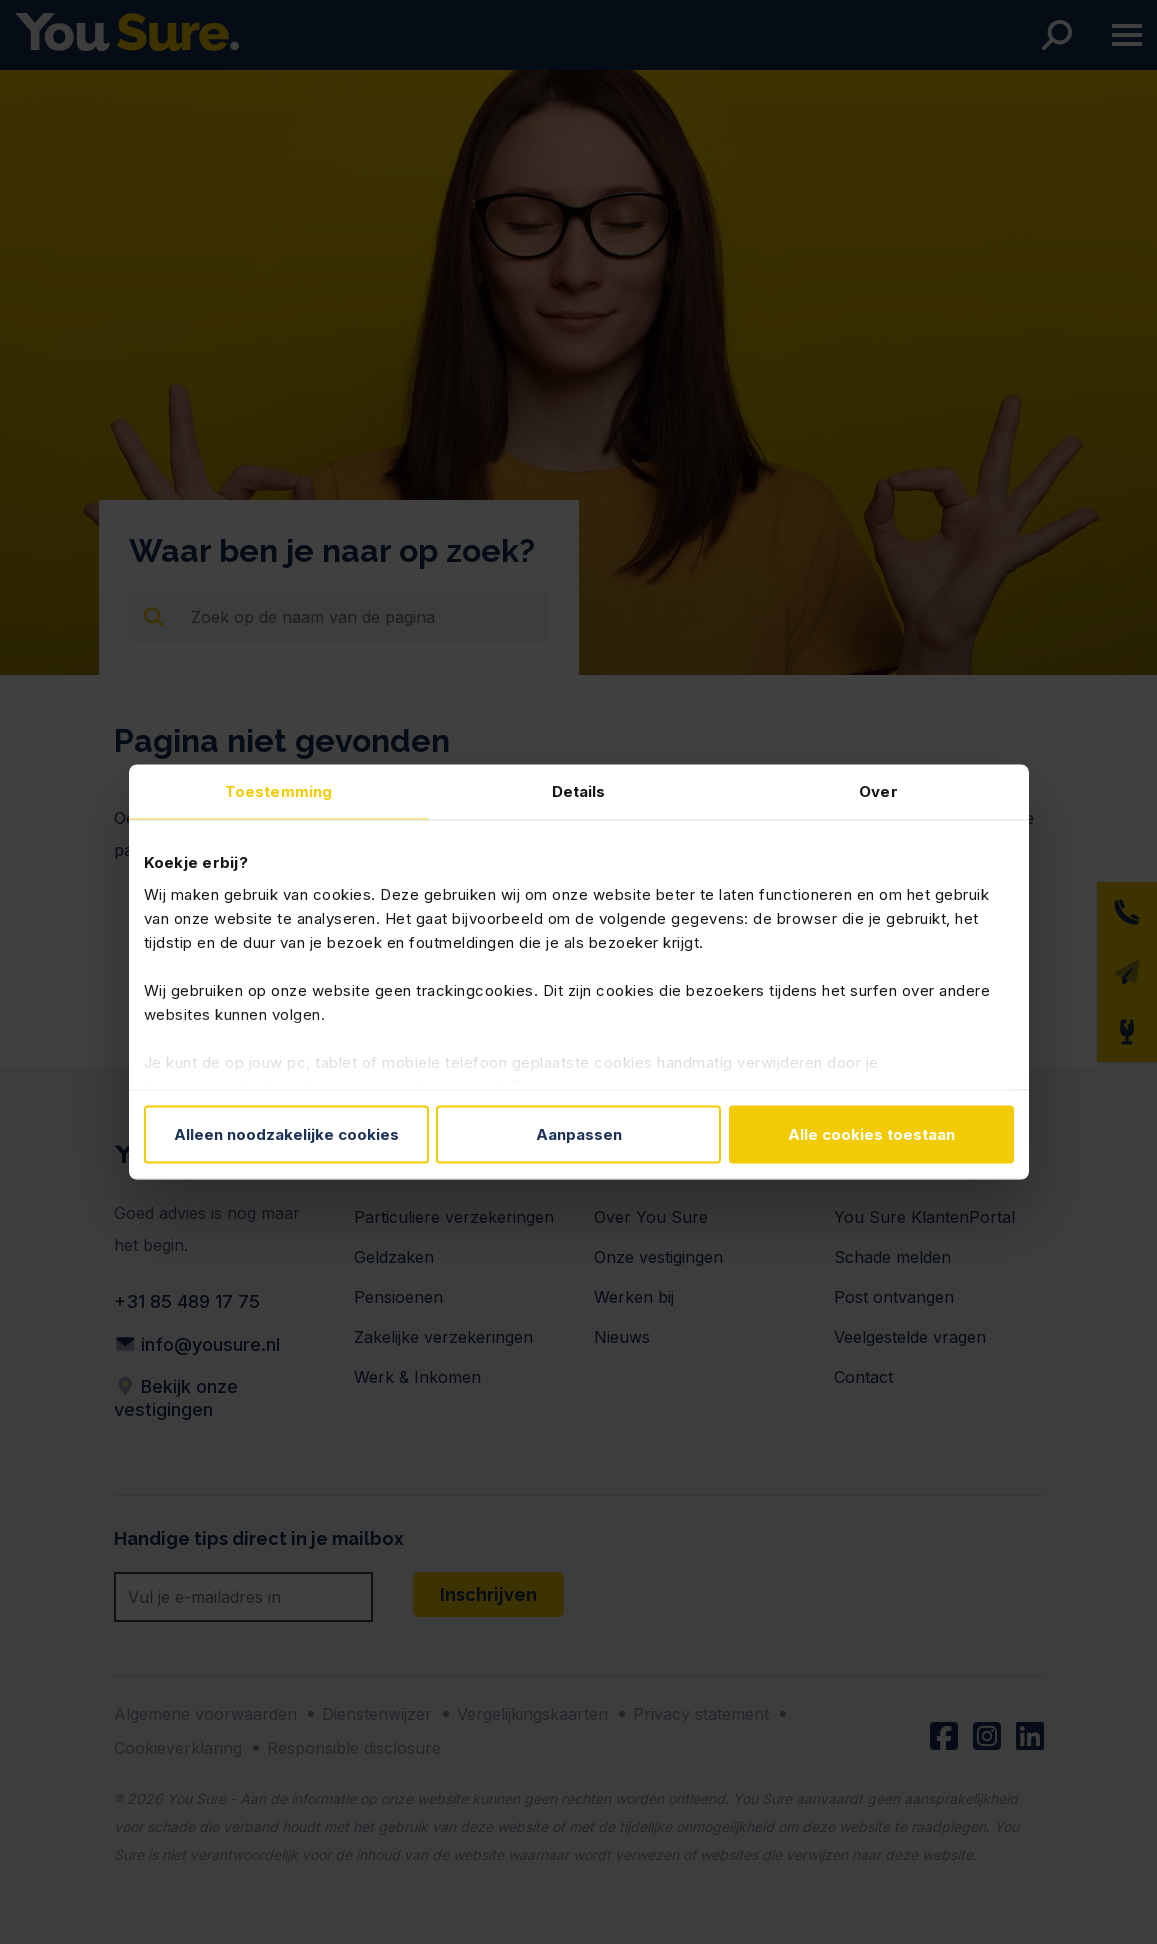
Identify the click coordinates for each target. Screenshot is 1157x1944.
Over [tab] (878, 791)
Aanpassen (579, 1134)
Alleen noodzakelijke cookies (286, 1134)
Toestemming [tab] (278, 791)
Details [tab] (579, 791)
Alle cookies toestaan (871, 1134)
